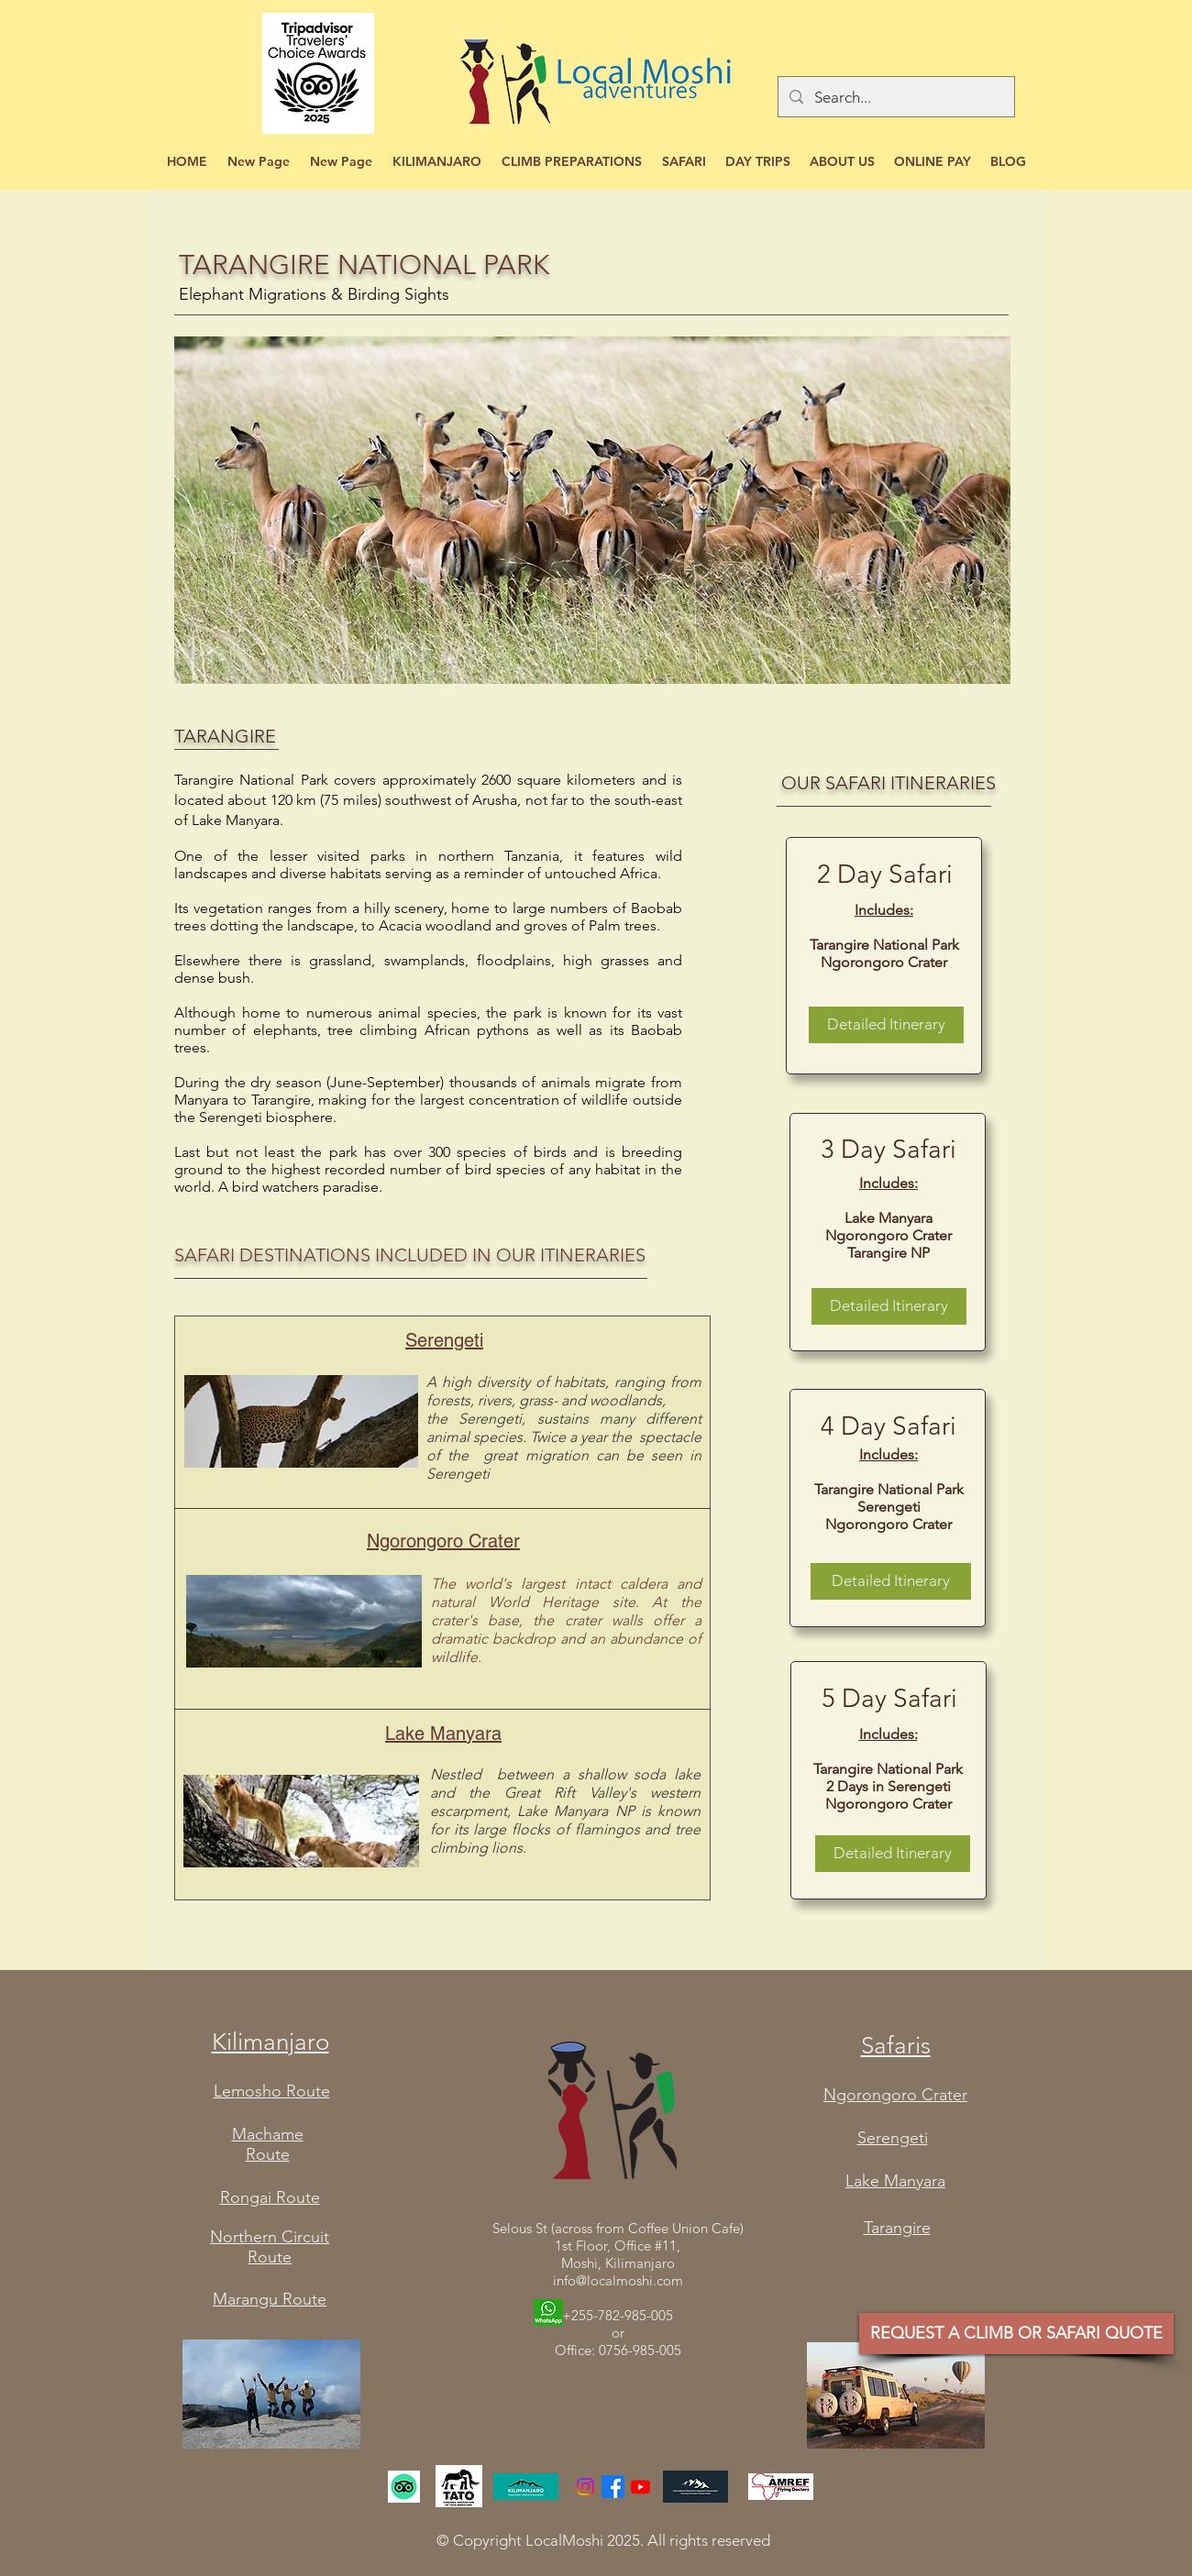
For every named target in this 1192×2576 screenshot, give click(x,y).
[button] (436, 162)
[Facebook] (613, 2486)
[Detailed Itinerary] (886, 1025)
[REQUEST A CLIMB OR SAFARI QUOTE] (1016, 2333)
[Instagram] (585, 2486)
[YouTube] (640, 2486)
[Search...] (895, 96)
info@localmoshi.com (618, 2280)
